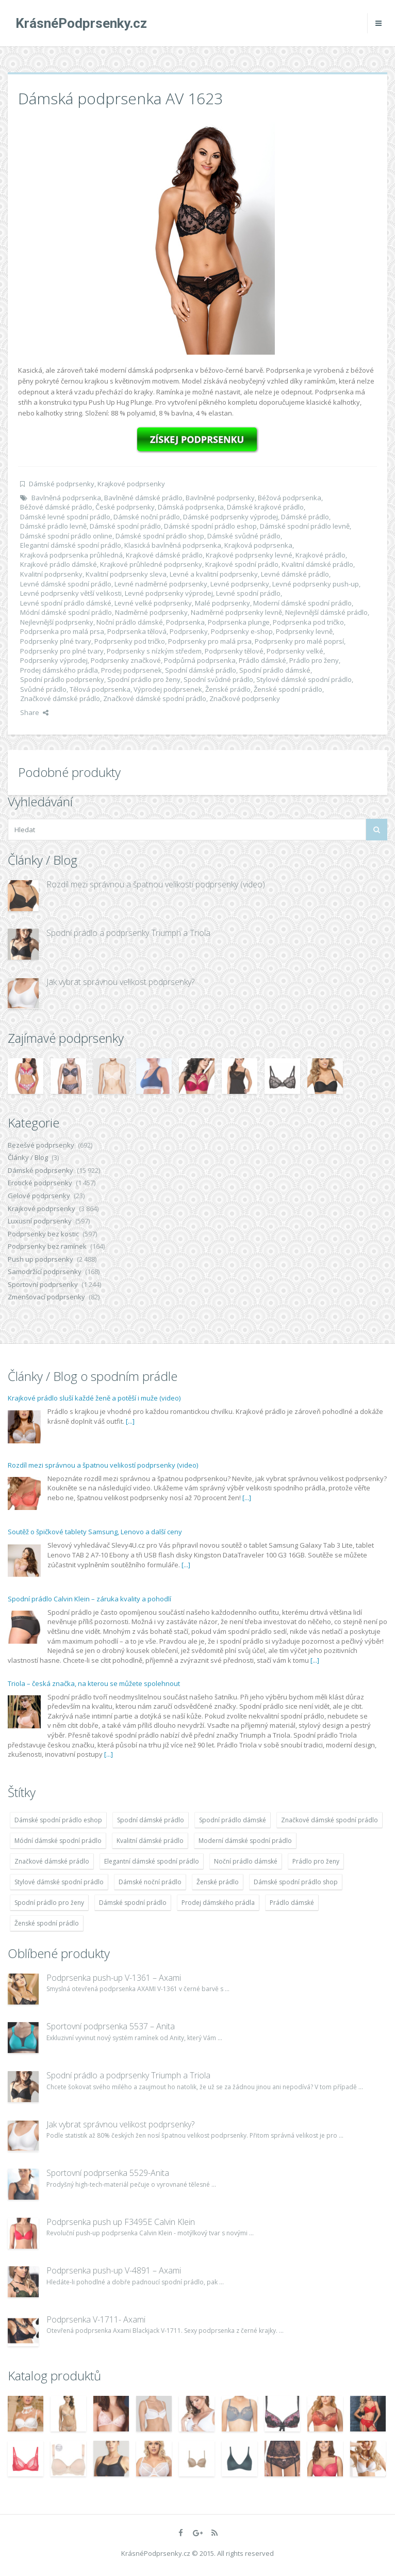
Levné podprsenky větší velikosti (71, 593)
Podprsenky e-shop (242, 631)
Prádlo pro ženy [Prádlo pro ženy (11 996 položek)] (315, 1861)
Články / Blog (28, 1157)
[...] (130, 1421)
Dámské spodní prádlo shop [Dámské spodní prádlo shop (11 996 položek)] (296, 1882)
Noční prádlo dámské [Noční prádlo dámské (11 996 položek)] (245, 1861)
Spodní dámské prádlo (200, 670)
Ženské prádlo (228, 689)
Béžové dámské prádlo (56, 507)
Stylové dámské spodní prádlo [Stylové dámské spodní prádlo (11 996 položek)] (59, 1882)
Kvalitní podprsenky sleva (126, 574)
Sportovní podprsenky (43, 1284)
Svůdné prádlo (43, 689)
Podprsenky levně (304, 631)
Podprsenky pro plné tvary (62, 651)
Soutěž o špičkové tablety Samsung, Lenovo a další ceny (95, 1531)
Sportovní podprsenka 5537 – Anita (110, 2026)
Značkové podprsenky (244, 698)
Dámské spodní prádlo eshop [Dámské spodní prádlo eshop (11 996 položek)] (58, 1820)
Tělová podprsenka (100, 689)
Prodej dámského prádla (59, 670)
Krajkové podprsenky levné (249, 555)
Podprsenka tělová (137, 631)
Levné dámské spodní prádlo (65, 584)
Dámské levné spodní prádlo (65, 516)
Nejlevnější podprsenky (56, 622)
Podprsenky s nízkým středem (154, 651)
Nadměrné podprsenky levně (236, 612)
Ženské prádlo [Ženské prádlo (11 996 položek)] (217, 1882)
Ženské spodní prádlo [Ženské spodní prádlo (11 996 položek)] (46, 1923)
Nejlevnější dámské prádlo (326, 612)
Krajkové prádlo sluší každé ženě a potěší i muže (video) (94, 1398)
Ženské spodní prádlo (288, 689)
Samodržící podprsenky (44, 1271)
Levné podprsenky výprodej (169, 593)
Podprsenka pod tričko (308, 622)
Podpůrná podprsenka (200, 660)
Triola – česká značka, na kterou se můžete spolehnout (94, 1683)
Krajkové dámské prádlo (164, 555)
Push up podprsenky (40, 1259)
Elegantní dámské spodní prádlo (70, 545)
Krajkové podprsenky (131, 483)
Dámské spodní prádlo (125, 526)
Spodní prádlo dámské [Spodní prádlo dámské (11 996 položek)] (232, 1820)
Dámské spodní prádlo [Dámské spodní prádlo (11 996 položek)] (133, 1902)
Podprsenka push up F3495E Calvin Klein (120, 2222)
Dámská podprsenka (191, 507)
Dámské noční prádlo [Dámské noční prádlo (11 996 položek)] (150, 1882)
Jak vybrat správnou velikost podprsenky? (120, 982)
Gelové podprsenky (39, 1195)
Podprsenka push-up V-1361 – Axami (113, 1977)
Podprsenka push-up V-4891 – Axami (113, 2270)
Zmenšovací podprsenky (46, 1296)
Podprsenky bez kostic (43, 1233)
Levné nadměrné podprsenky (160, 584)
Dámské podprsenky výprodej (230, 516)
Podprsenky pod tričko (129, 641)
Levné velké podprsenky (153, 603)
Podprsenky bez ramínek (47, 1246)
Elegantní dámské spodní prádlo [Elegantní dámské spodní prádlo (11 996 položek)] (151, 1861)
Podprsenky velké (295, 651)
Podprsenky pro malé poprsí (299, 641)
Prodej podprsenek (131, 670)
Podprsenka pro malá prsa (62, 631)
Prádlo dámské (262, 660)
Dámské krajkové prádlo (265, 507)
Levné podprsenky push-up (315, 584)
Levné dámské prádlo (295, 574)
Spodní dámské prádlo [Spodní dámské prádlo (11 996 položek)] (150, 1820)
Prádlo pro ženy (314, 660)
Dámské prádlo (305, 516)
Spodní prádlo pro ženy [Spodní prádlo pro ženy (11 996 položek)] (49, 1902)
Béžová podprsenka (289, 497)
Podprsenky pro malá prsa (210, 641)
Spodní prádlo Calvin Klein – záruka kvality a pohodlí (89, 1598)
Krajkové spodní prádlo (241, 564)
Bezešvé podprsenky (41, 1145)
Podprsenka (185, 622)
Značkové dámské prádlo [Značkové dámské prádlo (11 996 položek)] (51, 1861)
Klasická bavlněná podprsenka (172, 545)
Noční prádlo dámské (129, 622)
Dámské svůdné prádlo (244, 535)
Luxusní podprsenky (40, 1221)
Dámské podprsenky (61, 483)
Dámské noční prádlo (146, 516)
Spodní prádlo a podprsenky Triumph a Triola (128, 933)
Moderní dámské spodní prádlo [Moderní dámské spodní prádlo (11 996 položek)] (245, 1840)
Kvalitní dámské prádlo (317, 564)
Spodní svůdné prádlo (218, 679)
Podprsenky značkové (126, 660)
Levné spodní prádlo (248, 593)
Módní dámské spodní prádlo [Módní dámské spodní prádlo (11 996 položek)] (58, 1840)
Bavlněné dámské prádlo (143, 497)
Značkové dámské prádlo (60, 698)
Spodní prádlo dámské (274, 670)
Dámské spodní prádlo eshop (210, 526)
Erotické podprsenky (40, 1182)
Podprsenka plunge (239, 622)
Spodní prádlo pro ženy (143, 679)
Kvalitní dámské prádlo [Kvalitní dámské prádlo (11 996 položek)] (150, 1840)
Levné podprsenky (239, 584)
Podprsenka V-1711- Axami (95, 2319)
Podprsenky (189, 631)
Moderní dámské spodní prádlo (302, 603)
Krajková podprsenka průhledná (71, 555)
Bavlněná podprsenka (66, 497)
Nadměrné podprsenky (151, 612)
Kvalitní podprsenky (51, 574)
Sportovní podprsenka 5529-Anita (107, 2173)
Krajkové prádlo (320, 555)
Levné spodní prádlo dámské (65, 603)
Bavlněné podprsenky (220, 497)
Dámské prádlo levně (53, 526)
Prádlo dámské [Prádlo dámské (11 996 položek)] (292, 1902)
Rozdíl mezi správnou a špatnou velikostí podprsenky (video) (155, 884)
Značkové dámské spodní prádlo (154, 698)
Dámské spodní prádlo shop (160, 535)
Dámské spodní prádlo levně (305, 526)
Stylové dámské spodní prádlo (304, 679)
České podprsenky (125, 507)
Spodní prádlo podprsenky (62, 679)
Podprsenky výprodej (54, 660)
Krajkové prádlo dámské (58, 564)
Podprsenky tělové (234, 651)
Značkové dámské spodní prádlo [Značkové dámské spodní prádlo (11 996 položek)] (329, 1820)
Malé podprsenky (222, 603)
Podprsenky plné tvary (55, 641)
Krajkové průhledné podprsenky (151, 564)
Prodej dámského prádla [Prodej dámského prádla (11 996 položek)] (218, 1902)
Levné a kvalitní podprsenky (214, 574)
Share (34, 712)
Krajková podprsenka (258, 545)
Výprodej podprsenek (168, 689)
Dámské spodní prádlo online (66, 535)
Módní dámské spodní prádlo (66, 612)
